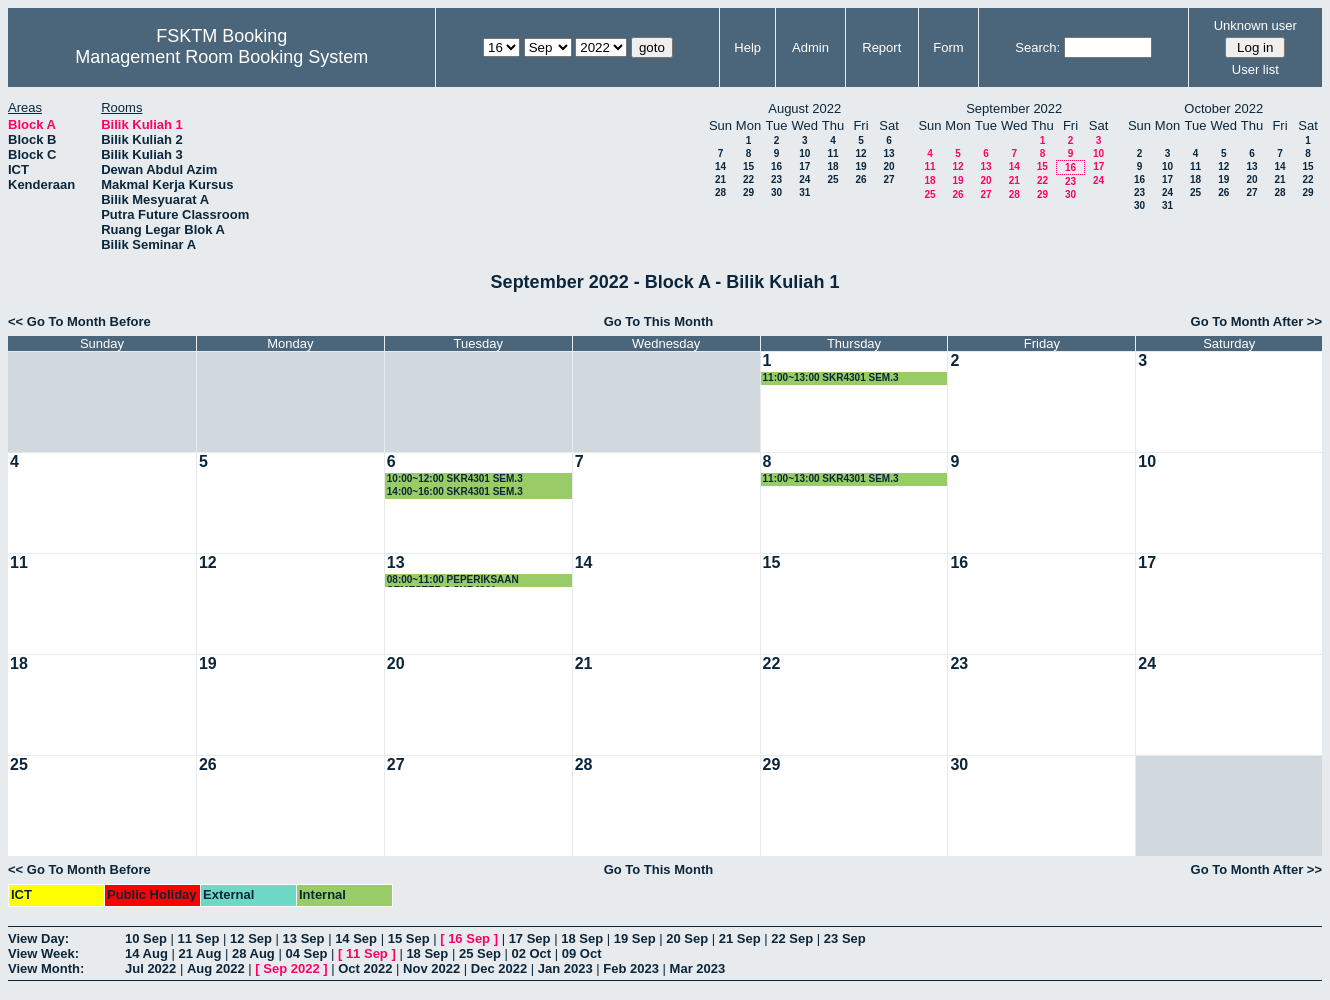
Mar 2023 (698, 968)
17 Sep (530, 938)
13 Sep (304, 938)
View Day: (38, 938)
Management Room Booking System (221, 57)
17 (804, 166)
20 (888, 166)
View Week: (43, 953)
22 (748, 179)
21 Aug (199, 953)
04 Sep (306, 953)
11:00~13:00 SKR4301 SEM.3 (831, 377)
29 (748, 192)
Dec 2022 (499, 968)
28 (720, 192)
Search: (1037, 47)
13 (888, 153)
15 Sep (409, 938)
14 (720, 166)
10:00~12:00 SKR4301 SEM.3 (455, 478)
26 (860, 179)
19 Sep (635, 938)
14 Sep (356, 938)
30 (776, 192)
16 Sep (469, 938)
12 (860, 153)
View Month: (46, 968)
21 (720, 179)
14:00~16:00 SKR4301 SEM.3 (455, 491)
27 (888, 179)
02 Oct (531, 953)
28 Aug (253, 953)
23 (776, 179)
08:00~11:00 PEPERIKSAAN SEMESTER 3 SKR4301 (453, 580)
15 (748, 166)
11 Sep (199, 938)
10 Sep (146, 938)
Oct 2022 (365, 968)
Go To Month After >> (1256, 321)
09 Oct (582, 953)
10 (804, 153)
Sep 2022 (291, 968)
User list (1255, 69)
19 (860, 166)
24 (804, 179)
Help (747, 47)
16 (776, 166)
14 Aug (146, 953)
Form (948, 47)
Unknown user (1255, 25)
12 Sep (251, 938)
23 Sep (845, 938)
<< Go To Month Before (79, 321)
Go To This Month (659, 321)
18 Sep (582, 938)
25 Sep (480, 953)
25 (832, 179)
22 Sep (792, 938)
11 (832, 153)
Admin (810, 47)
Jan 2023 (565, 968)
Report (881, 47)
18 (832, 166)
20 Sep (687, 938)
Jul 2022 (150, 968)
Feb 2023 (631, 968)
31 (804, 192)
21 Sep (740, 938)
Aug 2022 (216, 968)
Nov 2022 (431, 968)
